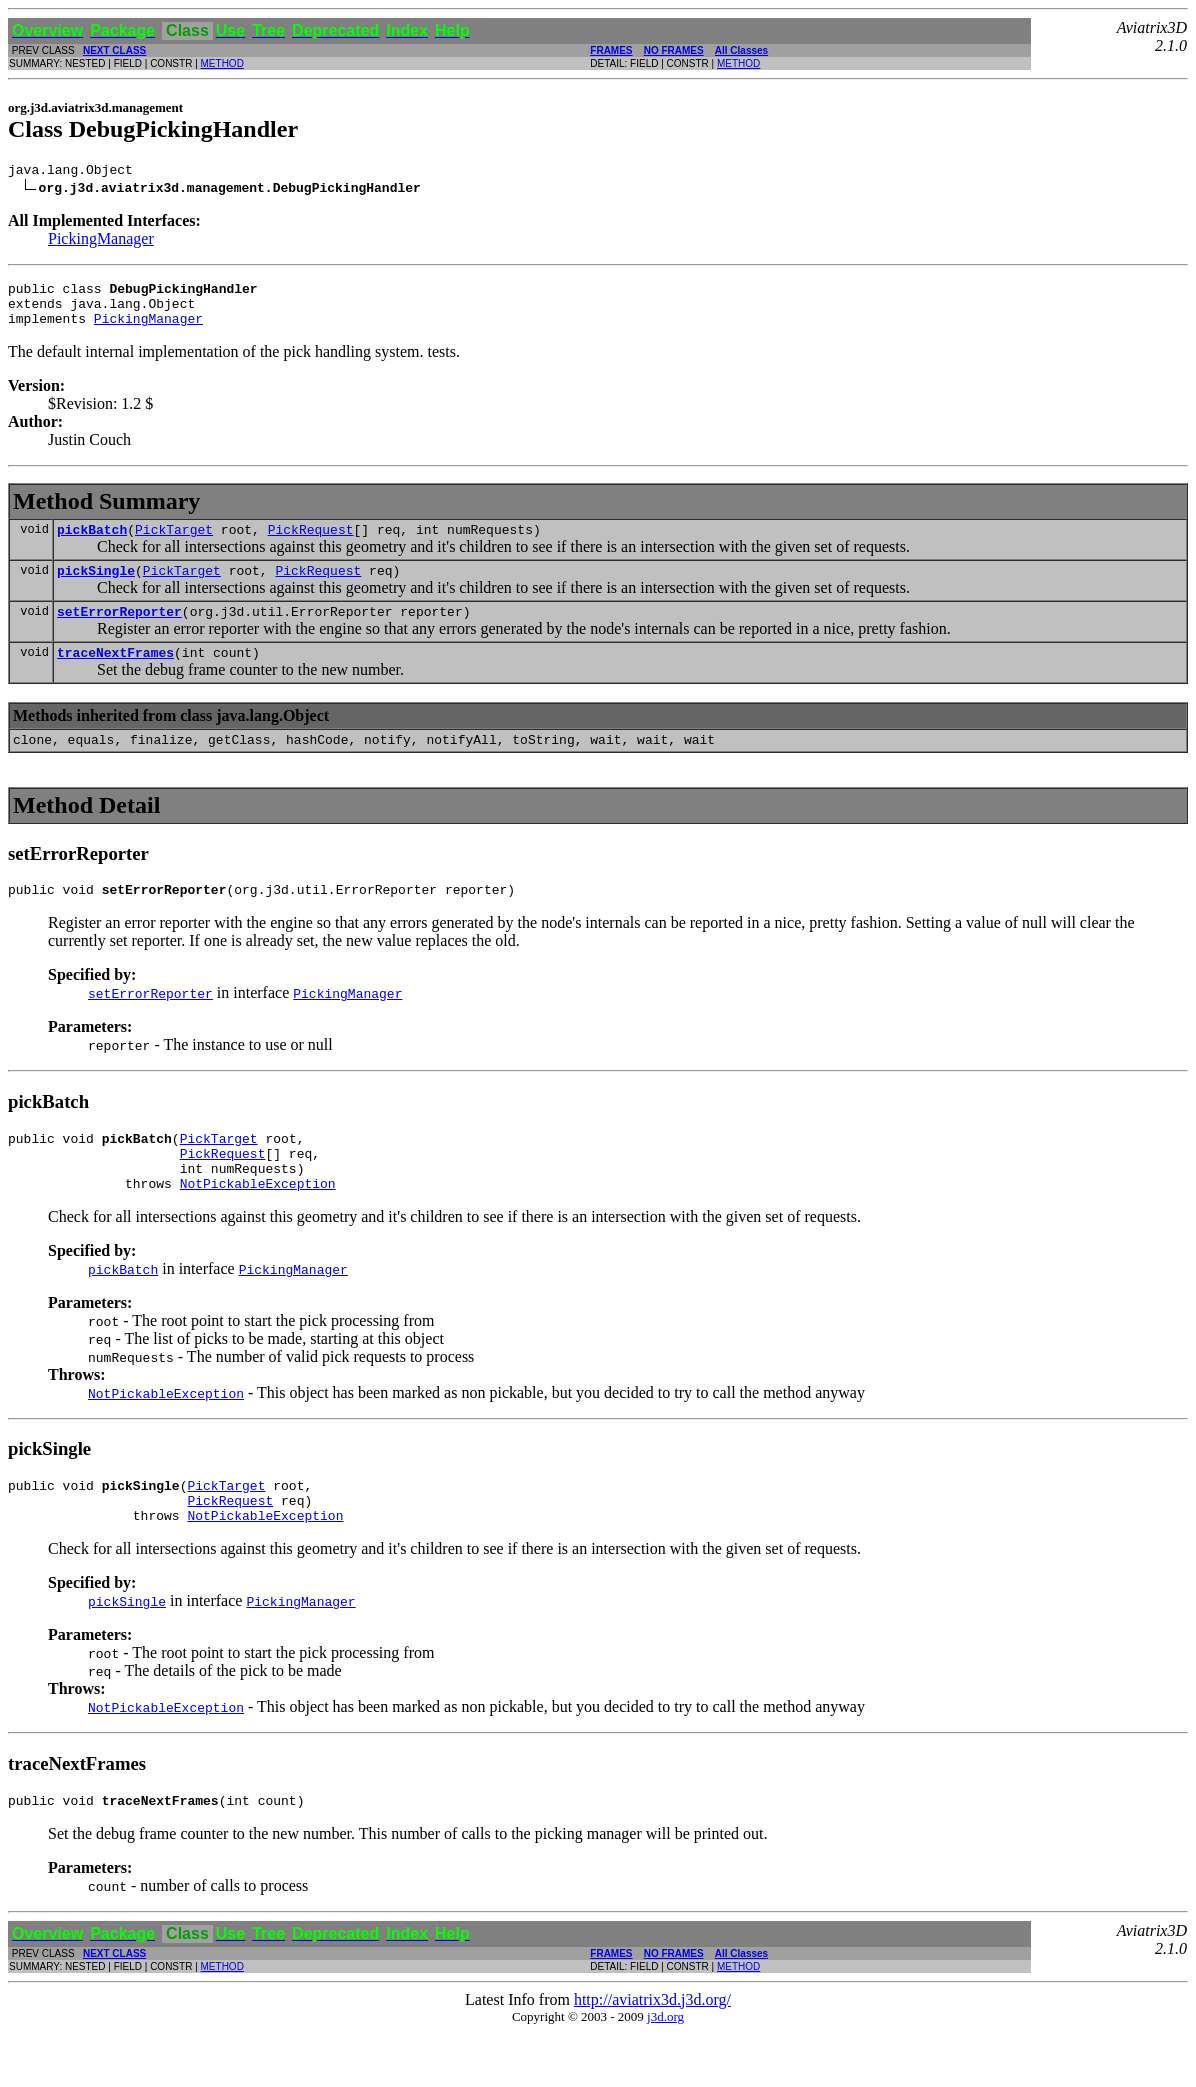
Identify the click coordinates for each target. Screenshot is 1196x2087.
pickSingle (96, 588)
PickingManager (101, 241)
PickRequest (311, 544)
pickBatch (92, 544)
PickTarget (174, 544)
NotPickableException (258, 1225)
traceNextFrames (115, 676)
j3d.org (665, 2070)
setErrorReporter (119, 632)
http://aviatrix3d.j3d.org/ (652, 2053)
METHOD (222, 63)
